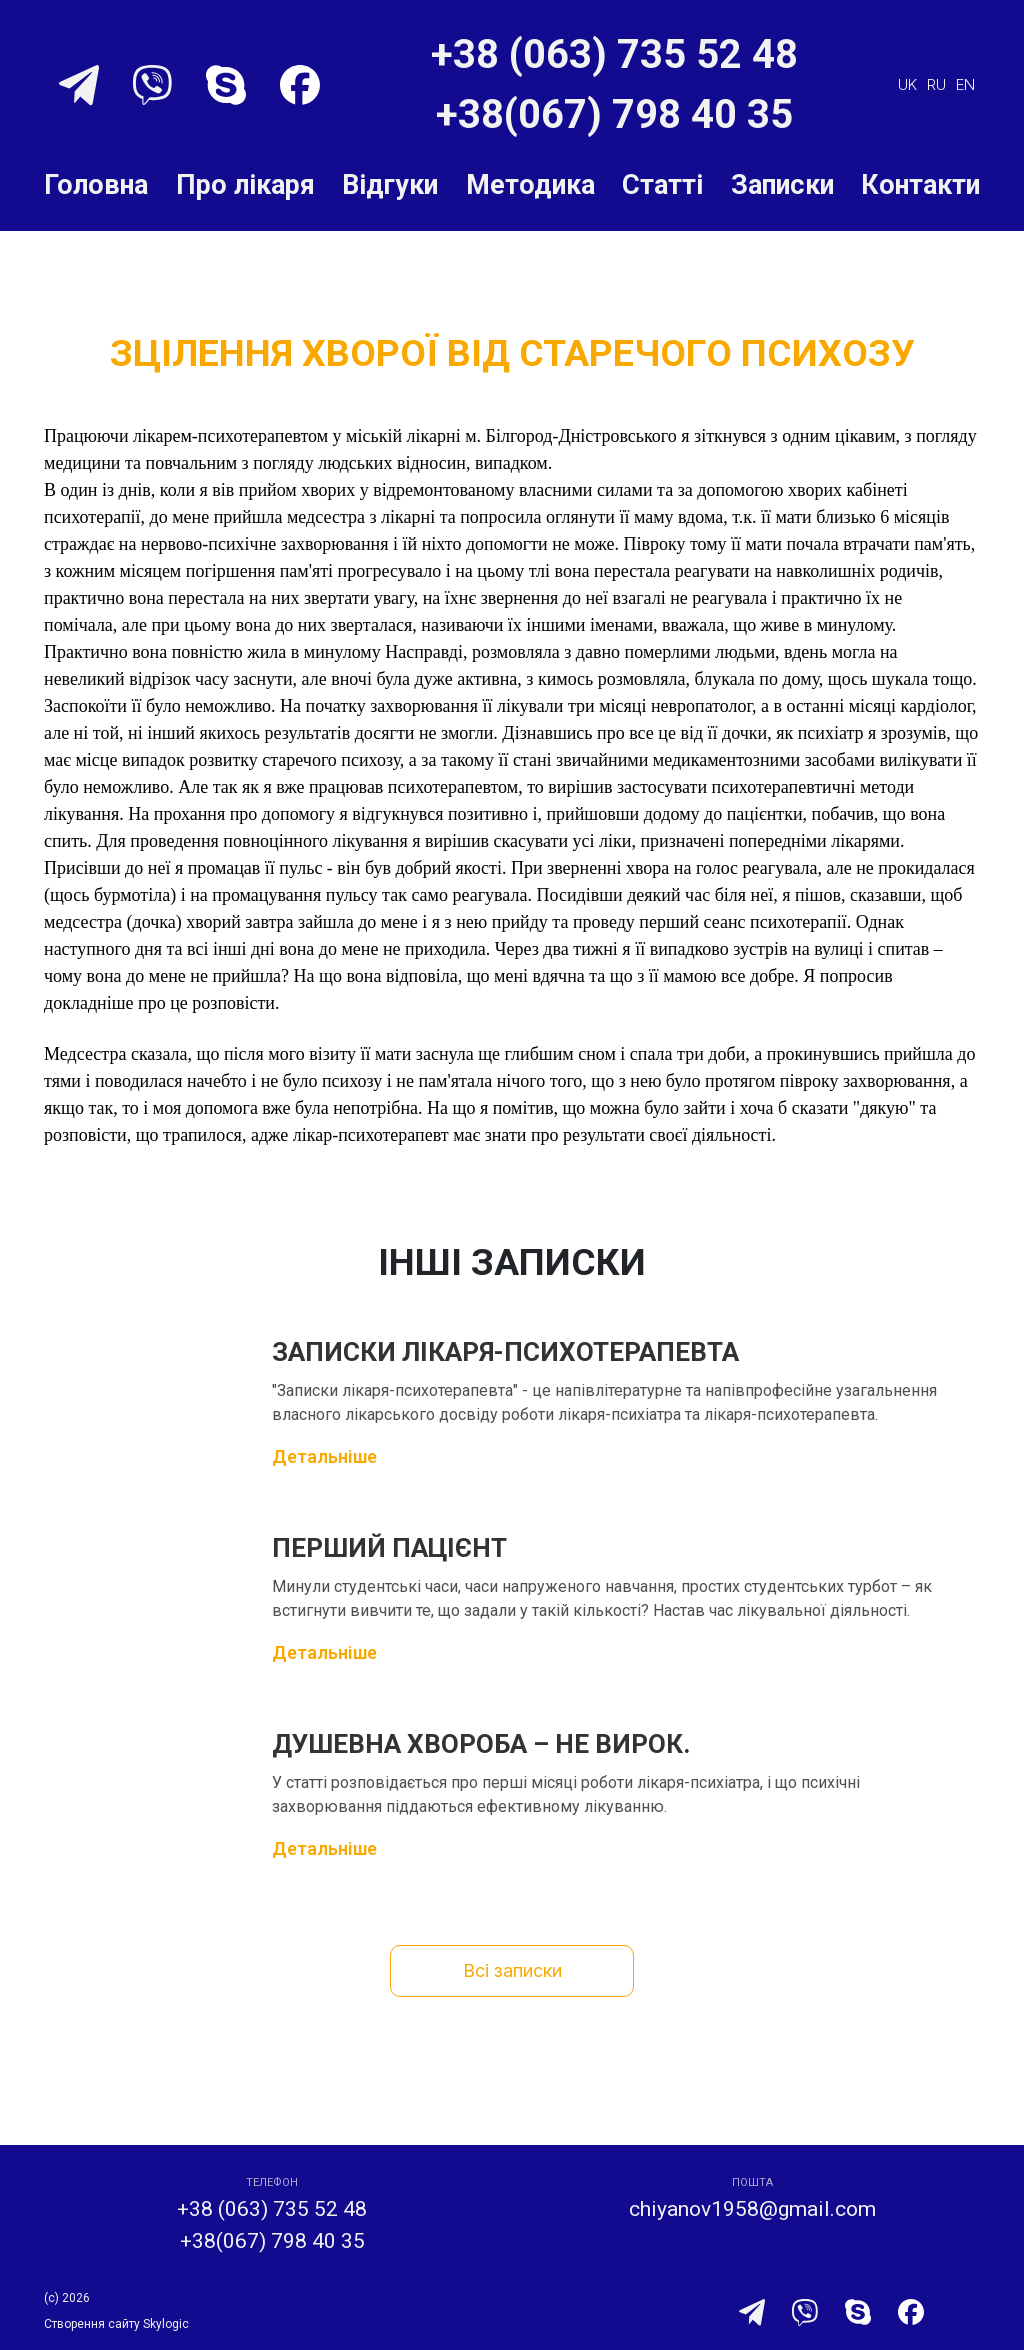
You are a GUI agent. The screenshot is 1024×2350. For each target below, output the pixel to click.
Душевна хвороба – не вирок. (481, 1744)
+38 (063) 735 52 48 (614, 54)
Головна (96, 185)
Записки (782, 185)
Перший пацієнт (389, 1548)
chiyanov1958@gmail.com (752, 2209)
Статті (662, 185)
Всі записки (512, 1970)
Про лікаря (245, 185)
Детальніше (324, 1456)
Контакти (920, 185)
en (965, 84)
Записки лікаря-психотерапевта (505, 1352)
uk (907, 84)
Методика (530, 185)
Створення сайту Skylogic (116, 2324)
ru (936, 84)
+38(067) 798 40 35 (614, 114)
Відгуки (390, 185)
